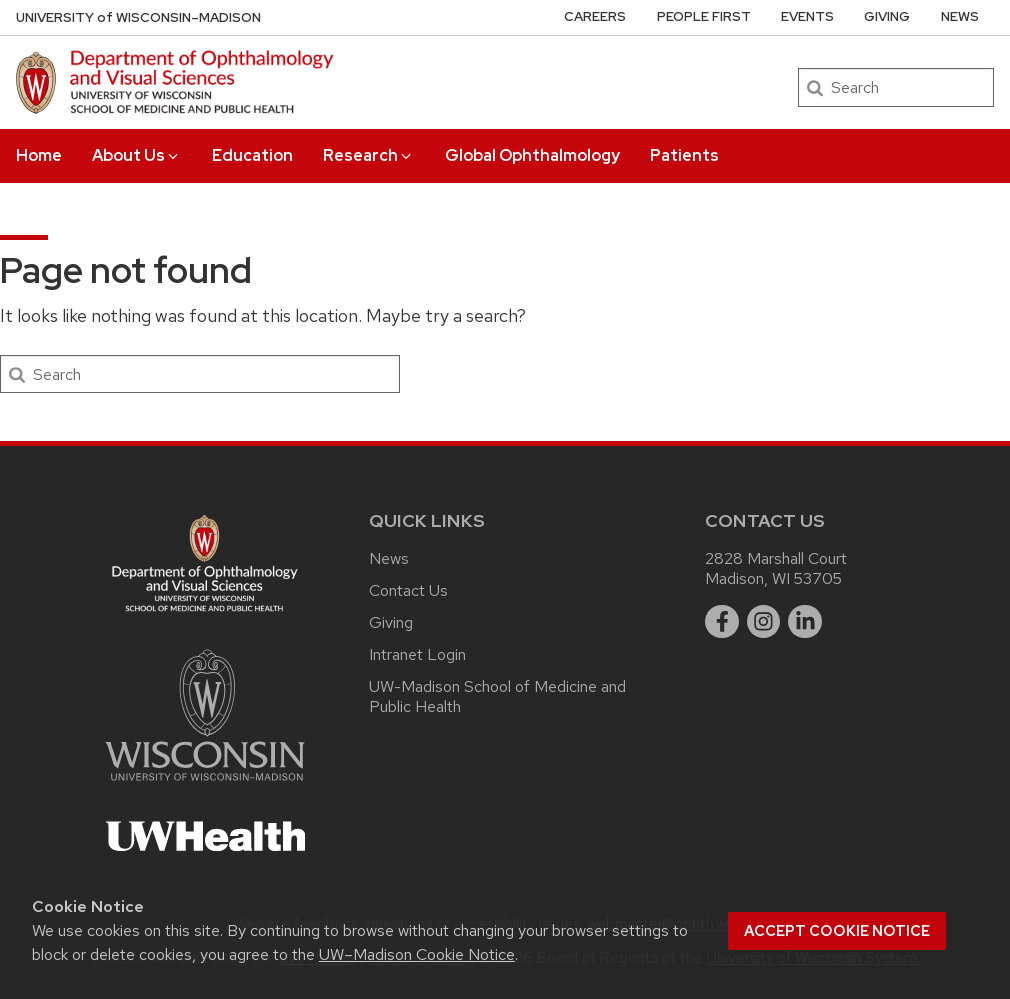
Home (39, 155)
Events (807, 16)
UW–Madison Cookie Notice (417, 954)
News (960, 16)
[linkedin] (805, 622)
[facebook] (722, 622)
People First (704, 16)
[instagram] (764, 622)
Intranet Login (417, 654)
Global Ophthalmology (532, 155)
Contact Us (408, 590)
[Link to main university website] (205, 784)
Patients (684, 155)
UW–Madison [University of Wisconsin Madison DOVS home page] (138, 17)
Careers (595, 16)
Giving (887, 16)
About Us (136, 155)
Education (252, 155)
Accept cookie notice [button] (837, 931)
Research (368, 155)
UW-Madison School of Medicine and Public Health (497, 696)
